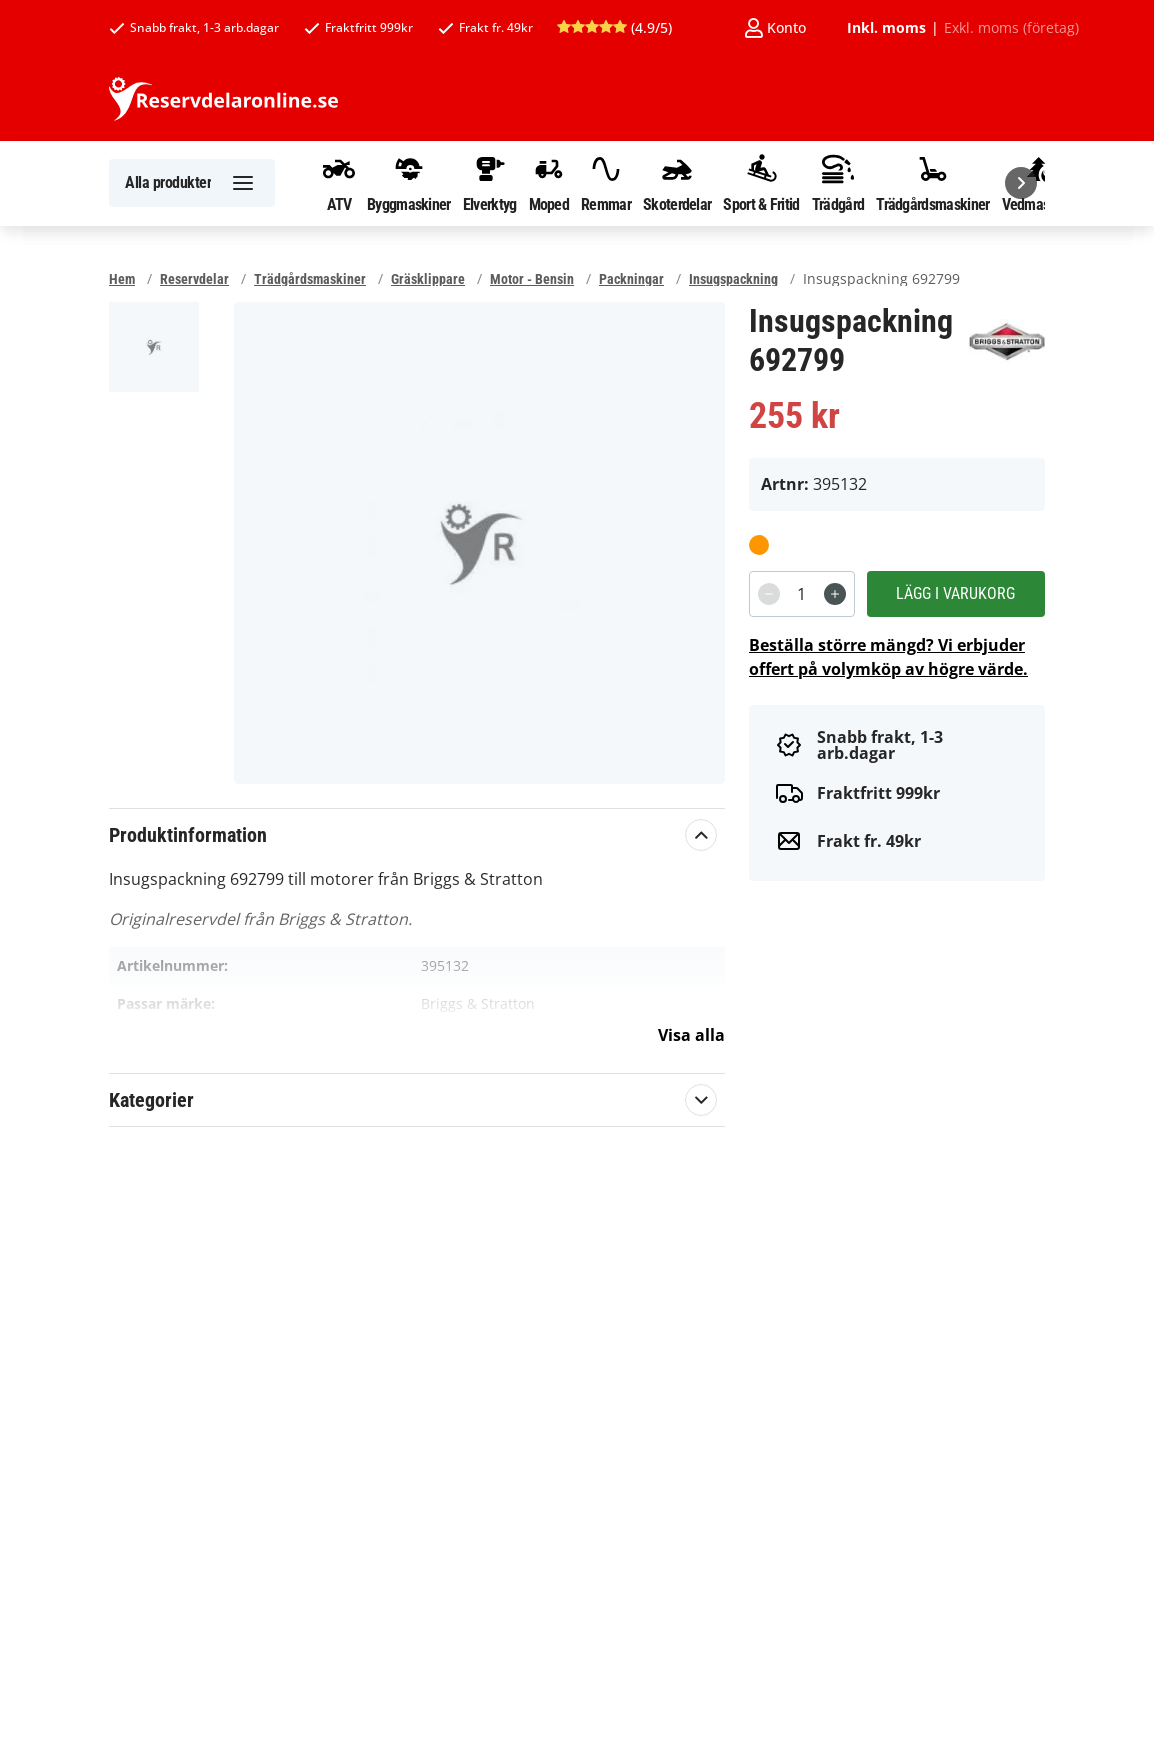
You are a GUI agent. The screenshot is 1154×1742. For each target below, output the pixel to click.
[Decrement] (769, 594)
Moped (549, 183)
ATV (339, 183)
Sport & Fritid (761, 183)
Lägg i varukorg (955, 593)
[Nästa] (1021, 183)
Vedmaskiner (1040, 183)
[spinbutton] (802, 594)
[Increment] (835, 594)
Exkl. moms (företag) (1011, 28)
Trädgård (838, 183)
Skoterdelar (677, 183)
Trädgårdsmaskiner (932, 183)
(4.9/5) (614, 27)
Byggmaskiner (409, 183)
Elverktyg (490, 183)
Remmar (606, 183)
